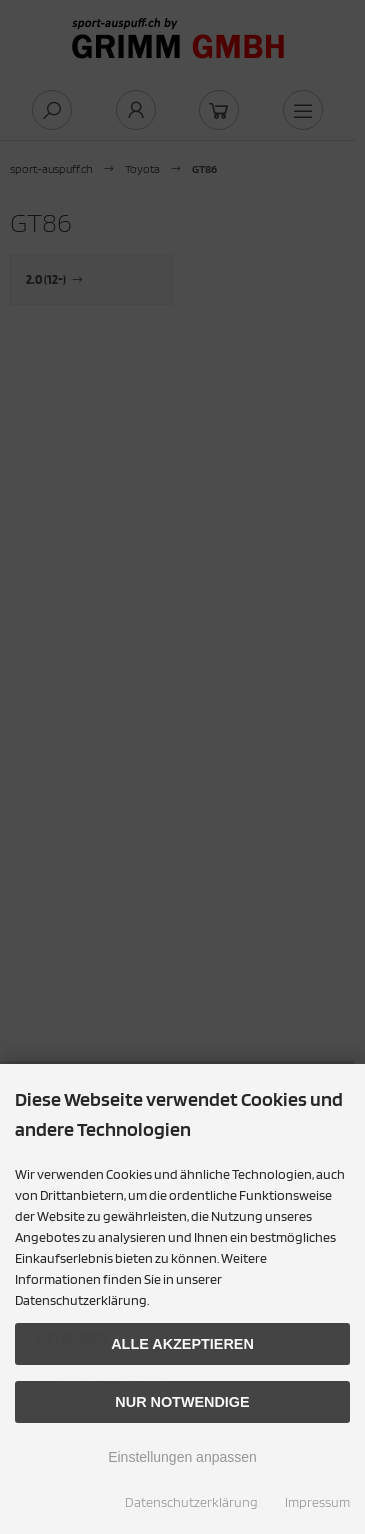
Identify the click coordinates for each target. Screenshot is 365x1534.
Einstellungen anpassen (182, 1457)
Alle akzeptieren (182, 1344)
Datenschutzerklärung (191, 1502)
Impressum (317, 1502)
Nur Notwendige (182, 1402)
